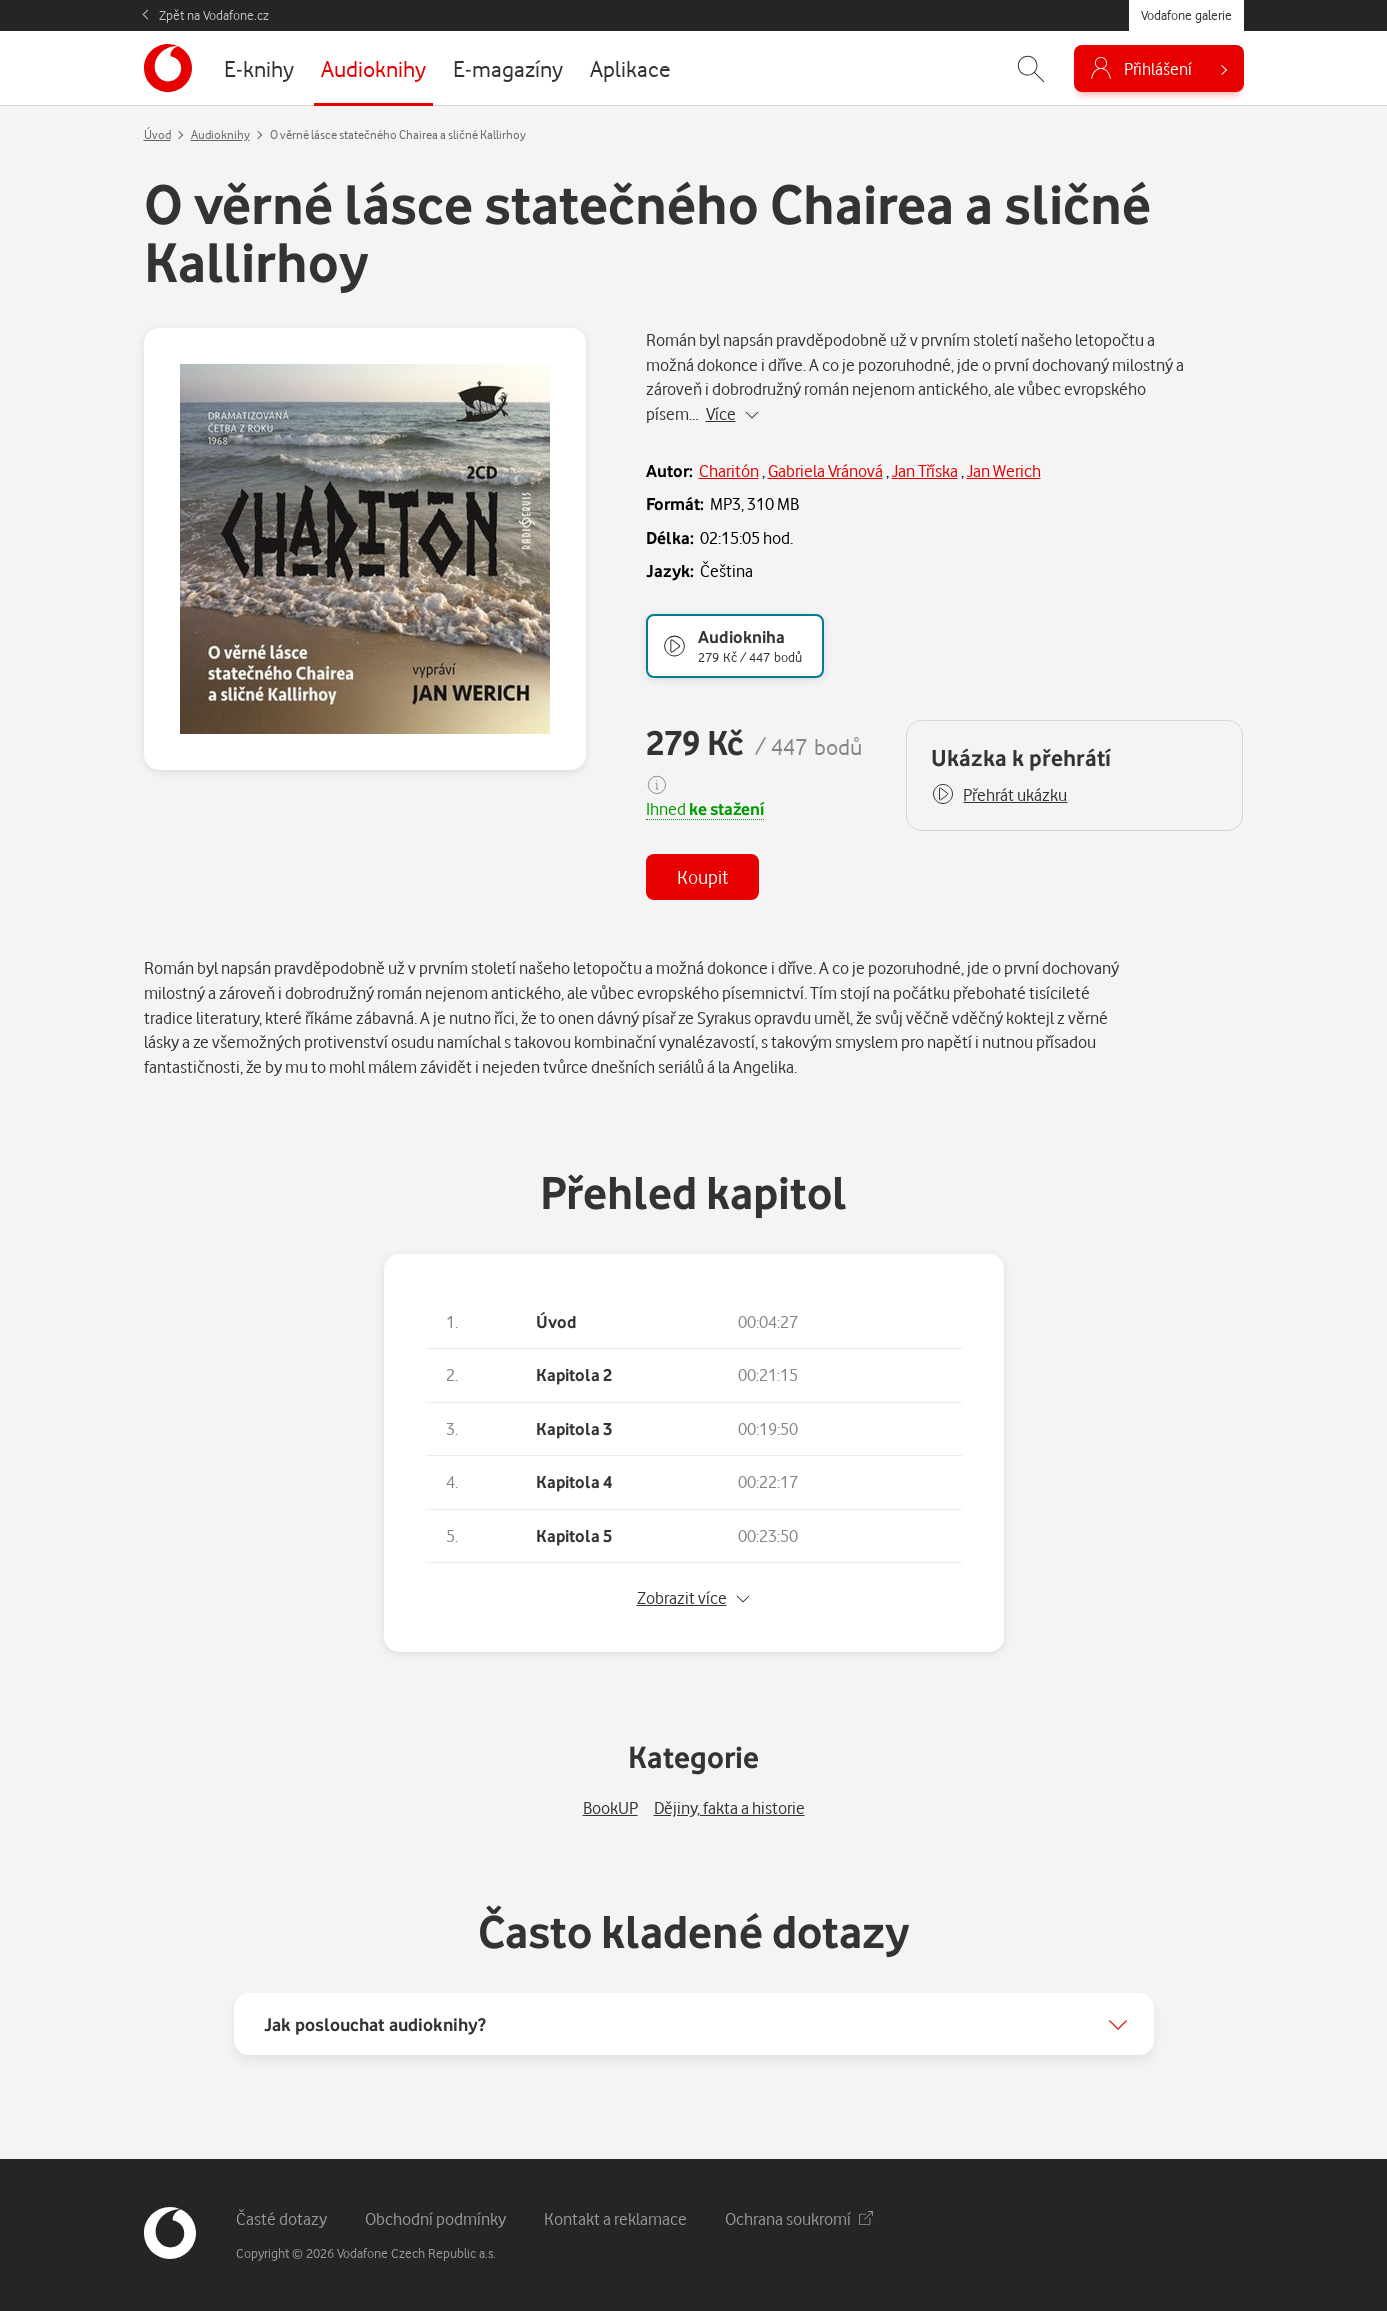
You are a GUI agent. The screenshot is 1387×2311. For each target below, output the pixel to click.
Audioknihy (220, 134)
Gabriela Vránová (825, 470)
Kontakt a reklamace (615, 2218)
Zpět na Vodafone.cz (214, 15)
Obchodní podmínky (435, 2218)
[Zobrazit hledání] (1031, 68)
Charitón (729, 470)
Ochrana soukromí (799, 2218)
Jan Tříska (925, 470)
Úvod (157, 134)
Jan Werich (1004, 470)
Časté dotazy (281, 2218)
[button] (999, 795)
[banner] (168, 68)
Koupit (702, 876)
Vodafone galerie (1186, 15)
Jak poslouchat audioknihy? (375, 2024)
